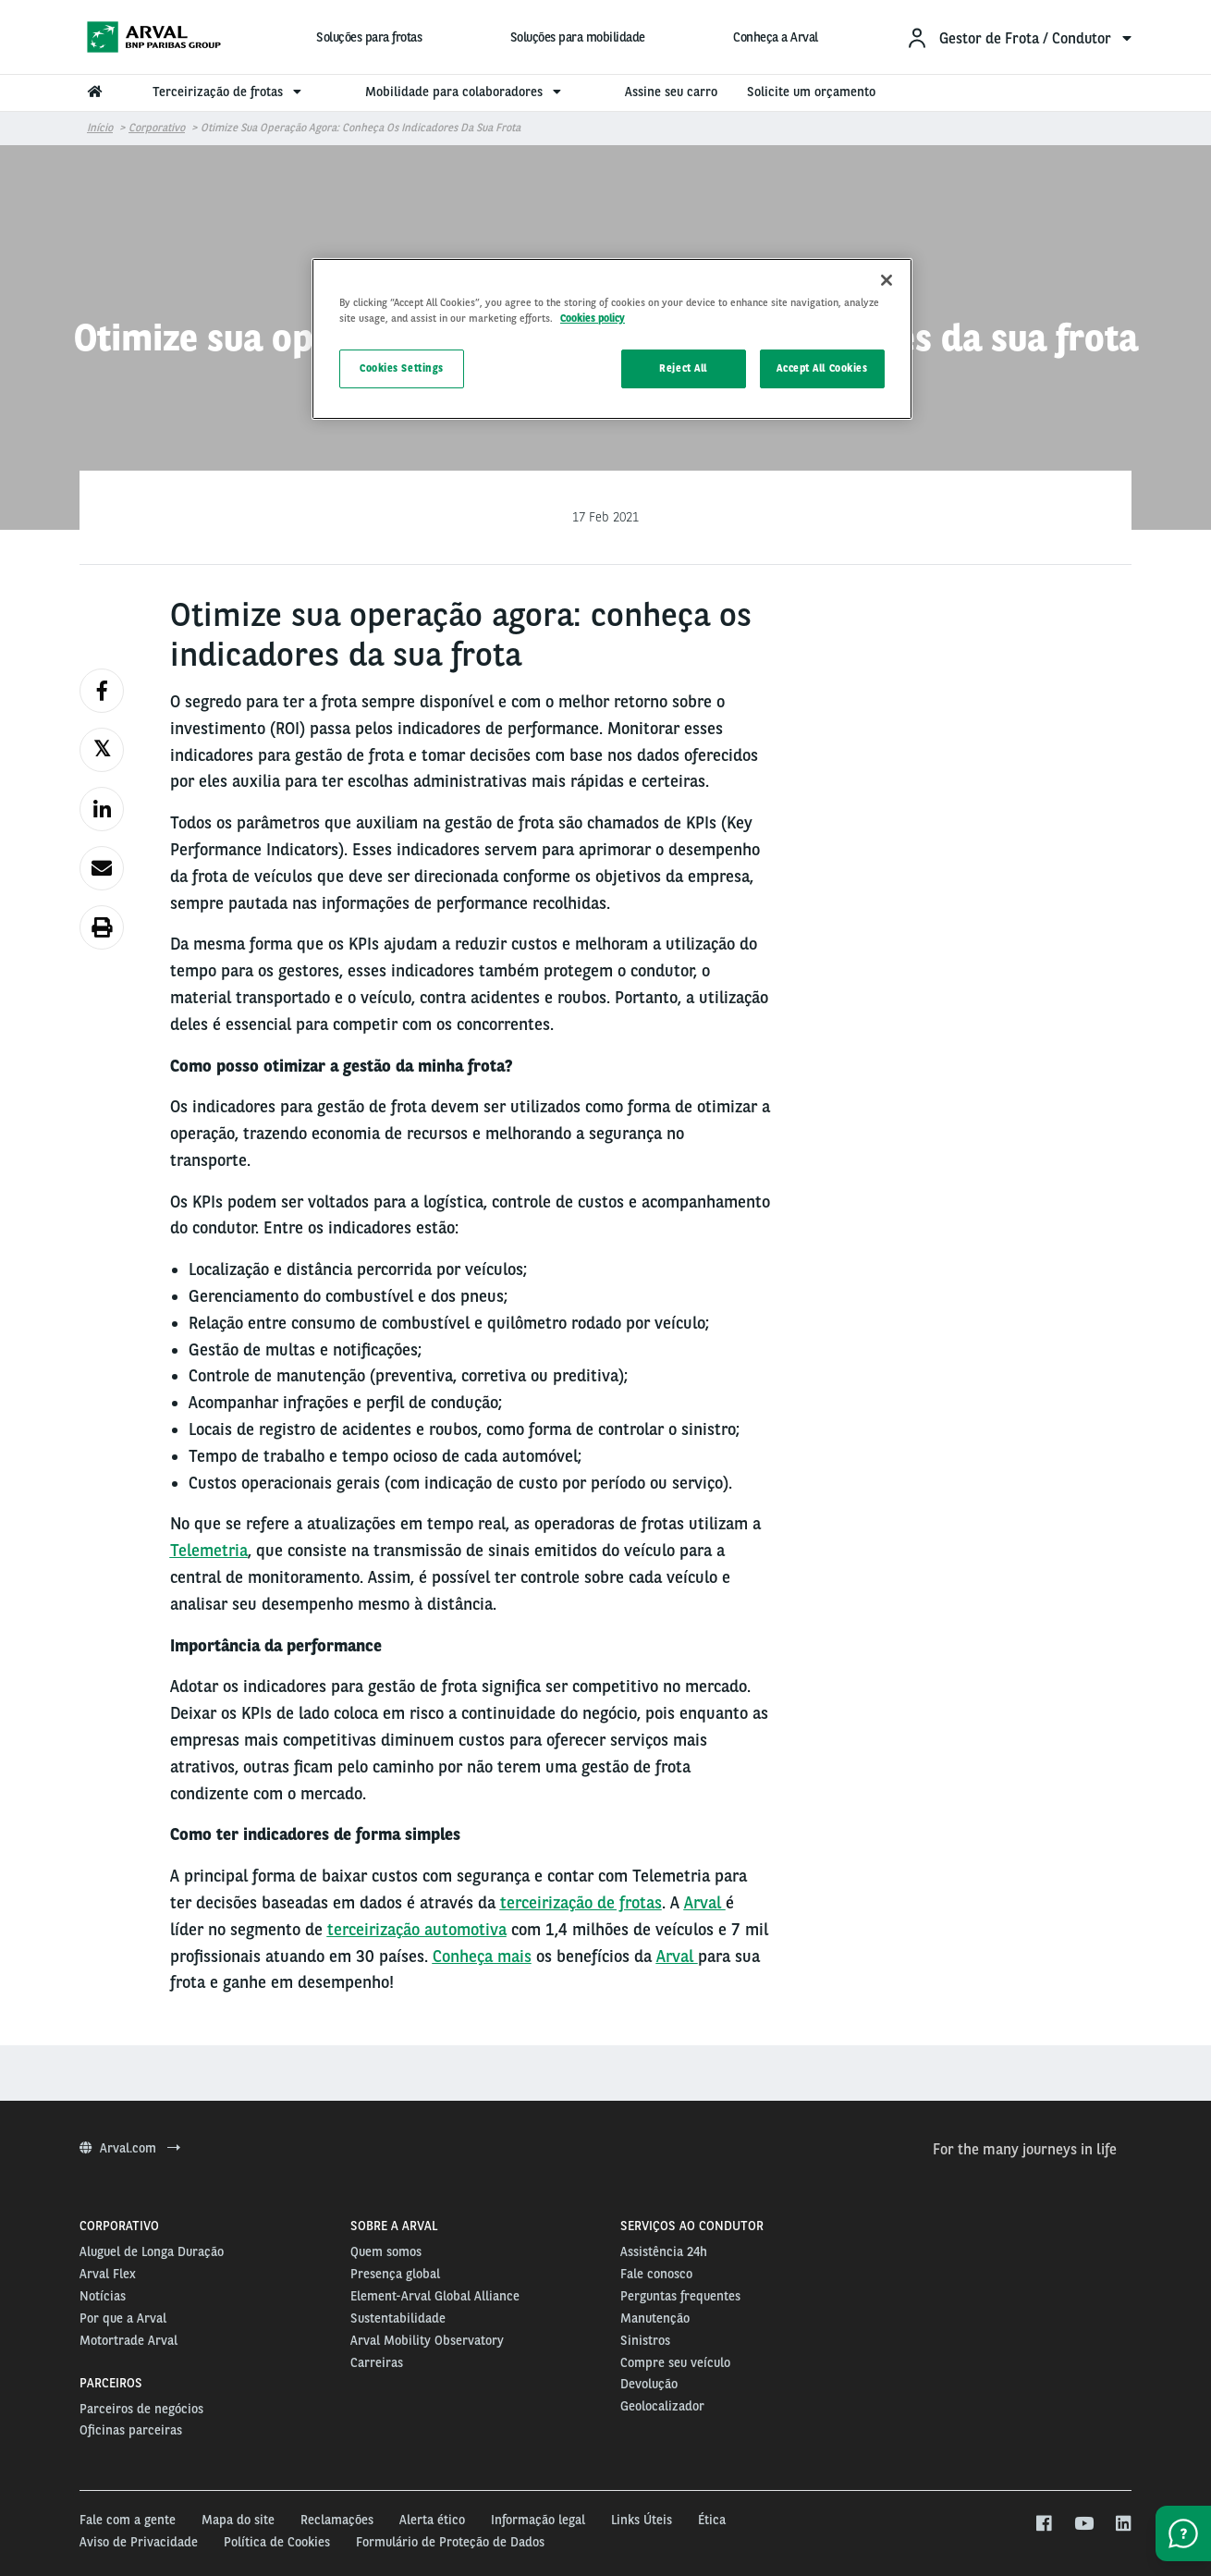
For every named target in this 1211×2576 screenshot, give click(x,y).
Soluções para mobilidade (577, 37)
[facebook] (1043, 2524)
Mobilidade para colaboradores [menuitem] (465, 91)
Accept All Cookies (822, 368)
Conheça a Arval (775, 37)
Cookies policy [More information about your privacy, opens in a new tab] (592, 318)
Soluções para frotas (369, 37)
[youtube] (1083, 2524)
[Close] (886, 280)
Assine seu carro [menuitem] (671, 91)
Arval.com (130, 2148)
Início (100, 127)
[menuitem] (1018, 37)
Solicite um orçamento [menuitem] (811, 91)
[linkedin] (1122, 2524)
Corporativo (156, 127)
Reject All (683, 368)
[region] (612, 339)
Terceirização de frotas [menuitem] (229, 91)
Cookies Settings (402, 368)
